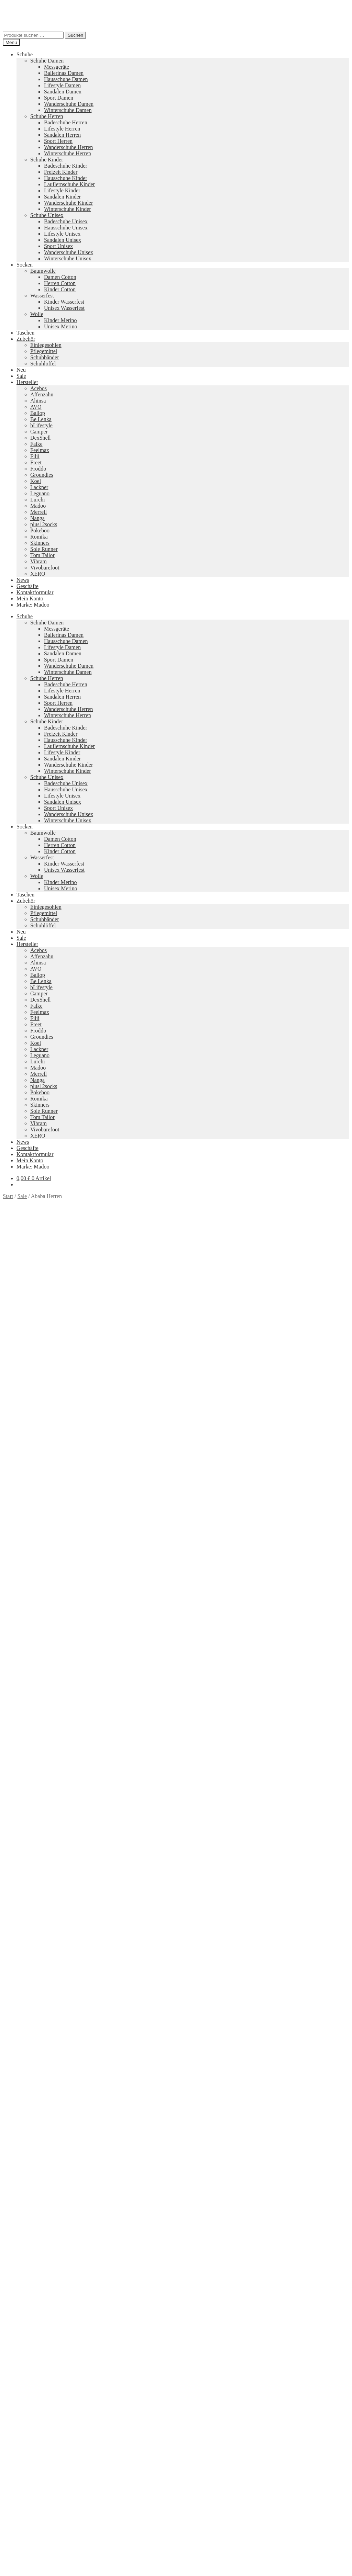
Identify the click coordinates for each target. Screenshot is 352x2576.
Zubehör (25, 339)
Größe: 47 (122, 1444)
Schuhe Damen (47, 61)
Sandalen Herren (62, 135)
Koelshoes (150, 2465)
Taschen (25, 333)
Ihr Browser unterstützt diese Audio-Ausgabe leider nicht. (54, 1607)
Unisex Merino (60, 326)
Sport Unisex (58, 246)
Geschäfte (27, 586)
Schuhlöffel (43, 363)
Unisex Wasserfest (64, 308)
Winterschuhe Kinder (67, 209)
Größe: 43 (22, 1444)
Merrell (38, 512)
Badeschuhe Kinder (65, 166)
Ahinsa (38, 401)
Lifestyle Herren (62, 129)
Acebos (38, 388)
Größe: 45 (72, 1444)
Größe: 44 (47, 1444)
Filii (35, 456)
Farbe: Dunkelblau (174, 1438)
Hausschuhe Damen (66, 79)
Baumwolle (43, 271)
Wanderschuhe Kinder (68, 203)
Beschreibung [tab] (31, 1456)
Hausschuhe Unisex (66, 227)
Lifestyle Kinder (62, 190)
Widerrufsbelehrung (38, 2496)
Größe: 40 (290, 1438)
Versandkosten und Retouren (48, 2490)
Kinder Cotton (60, 289)
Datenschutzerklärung (27, 2526)
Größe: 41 (315, 1438)
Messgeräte (56, 67)
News (22, 580)
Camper (39, 431)
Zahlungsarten (32, 2483)
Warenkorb (30, 2557)
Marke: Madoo (33, 605)
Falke (36, 444)
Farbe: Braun (136, 1438)
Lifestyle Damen (62, 85)
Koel (35, 481)
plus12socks (43, 524)
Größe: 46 (97, 1444)
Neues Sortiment (21, 2407)
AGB (22, 2502)
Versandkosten (44, 1956)
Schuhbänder (44, 357)
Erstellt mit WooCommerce (81, 2526)
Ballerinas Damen (64, 73)
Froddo (38, 469)
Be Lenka (41, 419)
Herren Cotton (60, 283)
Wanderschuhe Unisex (68, 252)
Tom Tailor (42, 555)
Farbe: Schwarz (259, 1438)
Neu (21, 370)
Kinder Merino (60, 320)
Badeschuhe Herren (65, 122)
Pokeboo (40, 530)
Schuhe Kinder (46, 159)
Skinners (40, 543)
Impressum (28, 2508)
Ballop (37, 413)
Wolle (36, 314)
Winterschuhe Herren (67, 153)
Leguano (40, 493)
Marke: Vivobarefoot (158, 1444)
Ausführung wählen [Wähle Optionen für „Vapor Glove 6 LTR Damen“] (38, 2145)
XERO (37, 574)
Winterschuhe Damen (67, 110)
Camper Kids (238, 2442)
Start (8, 1196)
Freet (36, 462)
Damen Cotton (60, 277)
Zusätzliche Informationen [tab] (45, 1462)
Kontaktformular (35, 592)
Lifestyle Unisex (62, 234)
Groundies (41, 475)
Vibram (38, 561)
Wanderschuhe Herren (68, 147)
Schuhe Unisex (46, 215)
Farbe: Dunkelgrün (218, 1438)
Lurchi (37, 499)
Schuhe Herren (46, 116)
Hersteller (27, 382)
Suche (23, 2544)
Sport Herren (58, 141)
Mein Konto (29, 598)
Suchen (75, 35)
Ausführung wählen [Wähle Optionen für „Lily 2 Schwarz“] (38, 2395)
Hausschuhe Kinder (65, 178)
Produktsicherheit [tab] (35, 1468)
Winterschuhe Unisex (67, 258)
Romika (39, 537)
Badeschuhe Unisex (66, 221)
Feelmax (39, 450)
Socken (24, 265)
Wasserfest (42, 295)
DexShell (40, 438)
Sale (21, 376)
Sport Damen (58, 98)
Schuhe (24, 54)
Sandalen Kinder (62, 197)
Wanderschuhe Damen (69, 104)
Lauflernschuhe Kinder (69, 184)
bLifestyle (41, 425)
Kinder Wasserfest (64, 302)
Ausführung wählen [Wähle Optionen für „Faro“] (38, 1968)
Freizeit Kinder (60, 172)
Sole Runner (44, 549)
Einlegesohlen (46, 345)
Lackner (39, 487)
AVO (36, 407)
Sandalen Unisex (62, 240)
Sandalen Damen (62, 91)
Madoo (38, 506)
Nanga (37, 518)
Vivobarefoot (44, 567)
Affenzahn (41, 394)
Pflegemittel (43, 351)
